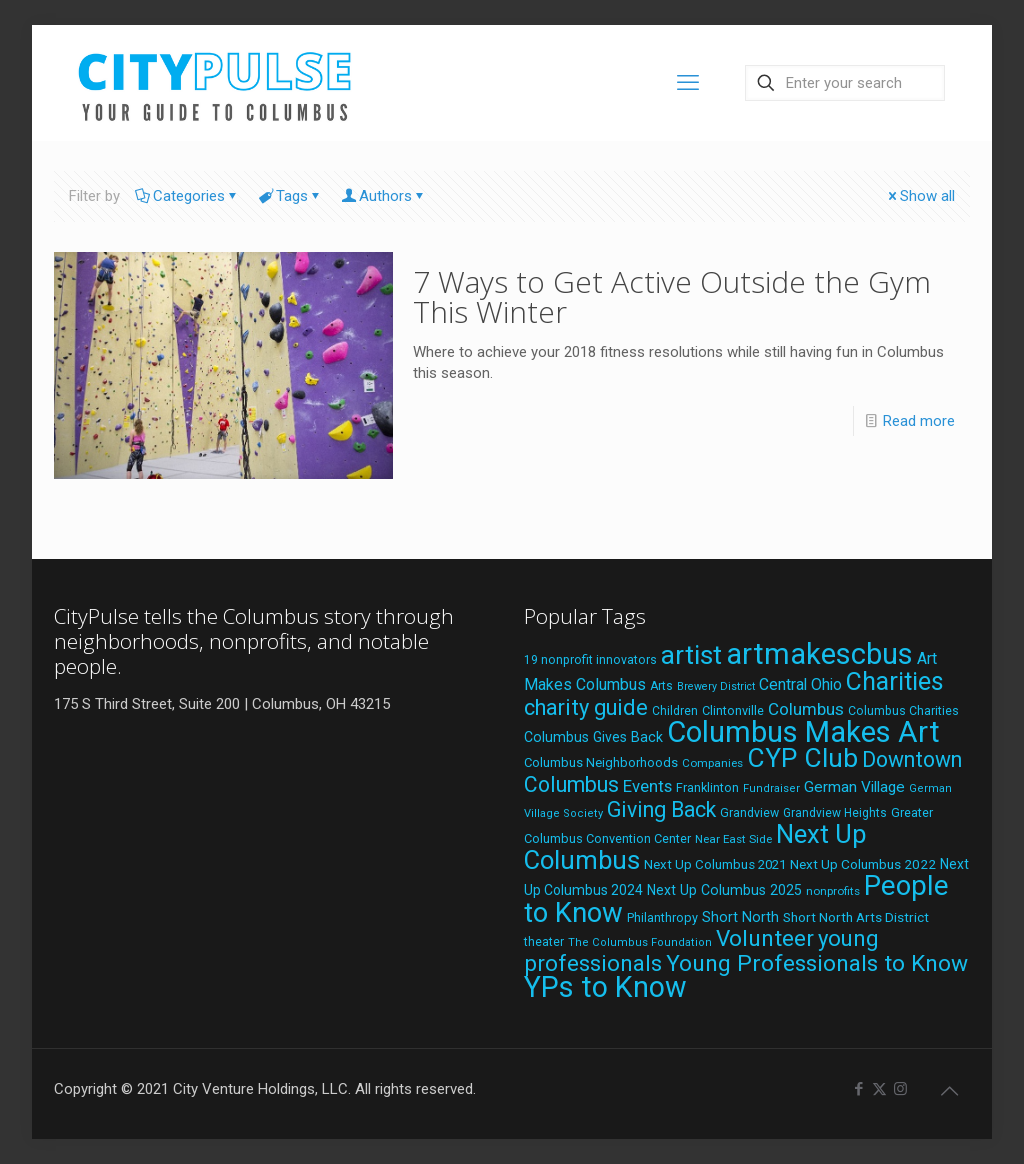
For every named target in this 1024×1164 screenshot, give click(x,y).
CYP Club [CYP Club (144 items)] (802, 758)
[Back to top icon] (949, 1091)
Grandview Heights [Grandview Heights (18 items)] (835, 813)
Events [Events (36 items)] (647, 786)
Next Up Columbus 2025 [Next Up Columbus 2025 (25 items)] (724, 890)
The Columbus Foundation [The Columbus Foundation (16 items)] (640, 942)
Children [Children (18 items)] (675, 711)
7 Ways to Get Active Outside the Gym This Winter (672, 296)
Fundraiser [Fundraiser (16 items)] (771, 788)
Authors (384, 196)
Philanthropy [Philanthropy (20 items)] (662, 917)
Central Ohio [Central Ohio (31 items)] (800, 684)
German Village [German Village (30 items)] (854, 787)
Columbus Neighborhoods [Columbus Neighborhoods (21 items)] (601, 762)
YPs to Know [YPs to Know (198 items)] (605, 987)
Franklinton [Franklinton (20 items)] (707, 787)
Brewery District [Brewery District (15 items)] (716, 686)
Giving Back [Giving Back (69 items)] (661, 809)
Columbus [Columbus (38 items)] (806, 709)
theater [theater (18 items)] (544, 942)
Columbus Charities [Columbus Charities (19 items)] (903, 711)
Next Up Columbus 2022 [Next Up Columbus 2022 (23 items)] (863, 864)
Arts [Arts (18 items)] (661, 686)
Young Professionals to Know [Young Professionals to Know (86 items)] (817, 963)
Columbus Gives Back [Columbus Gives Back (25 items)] (593, 737)
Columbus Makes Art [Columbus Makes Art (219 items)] (803, 732)
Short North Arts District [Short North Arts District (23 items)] (856, 917)
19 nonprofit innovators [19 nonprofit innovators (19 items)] (590, 660)
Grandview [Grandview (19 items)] (749, 813)
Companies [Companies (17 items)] (712, 763)
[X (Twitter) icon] (879, 1089)
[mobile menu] (688, 83)
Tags (290, 196)
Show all (920, 196)
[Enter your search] (845, 83)
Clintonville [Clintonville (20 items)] (733, 710)
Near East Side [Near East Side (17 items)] (733, 839)
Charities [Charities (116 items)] (895, 681)
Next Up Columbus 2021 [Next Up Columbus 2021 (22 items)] (715, 864)
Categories (187, 196)
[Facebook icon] (858, 1089)
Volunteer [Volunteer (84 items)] (765, 938)
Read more (919, 421)
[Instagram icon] (900, 1089)
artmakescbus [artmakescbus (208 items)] (819, 654)
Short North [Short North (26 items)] (740, 917)
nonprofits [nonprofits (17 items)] (833, 891)
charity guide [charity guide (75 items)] (586, 707)
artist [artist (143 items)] (691, 655)
